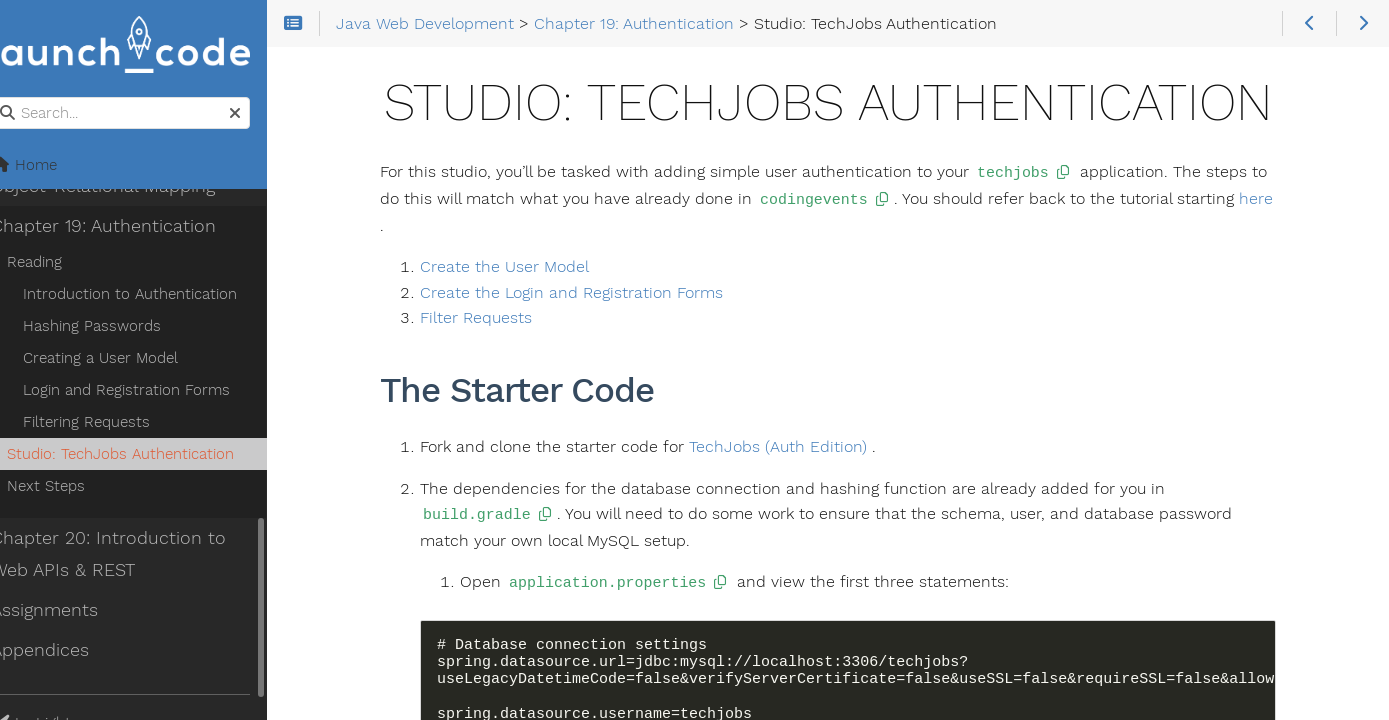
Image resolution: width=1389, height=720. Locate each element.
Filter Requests (493, 315)
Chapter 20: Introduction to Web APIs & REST (133, 555)
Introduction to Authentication (155, 295)
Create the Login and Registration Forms (588, 290)
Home (49, 166)
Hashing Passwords (117, 327)
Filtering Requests (111, 423)
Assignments (69, 611)
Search (17, 98)
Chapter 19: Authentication (128, 227)
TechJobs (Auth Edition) (795, 444)
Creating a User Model (125, 359)
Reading (59, 263)
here (1272, 197)
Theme (40, 711)
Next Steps (71, 487)
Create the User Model (521, 264)
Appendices (65, 651)
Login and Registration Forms (151, 391)
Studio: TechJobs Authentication (145, 455)
